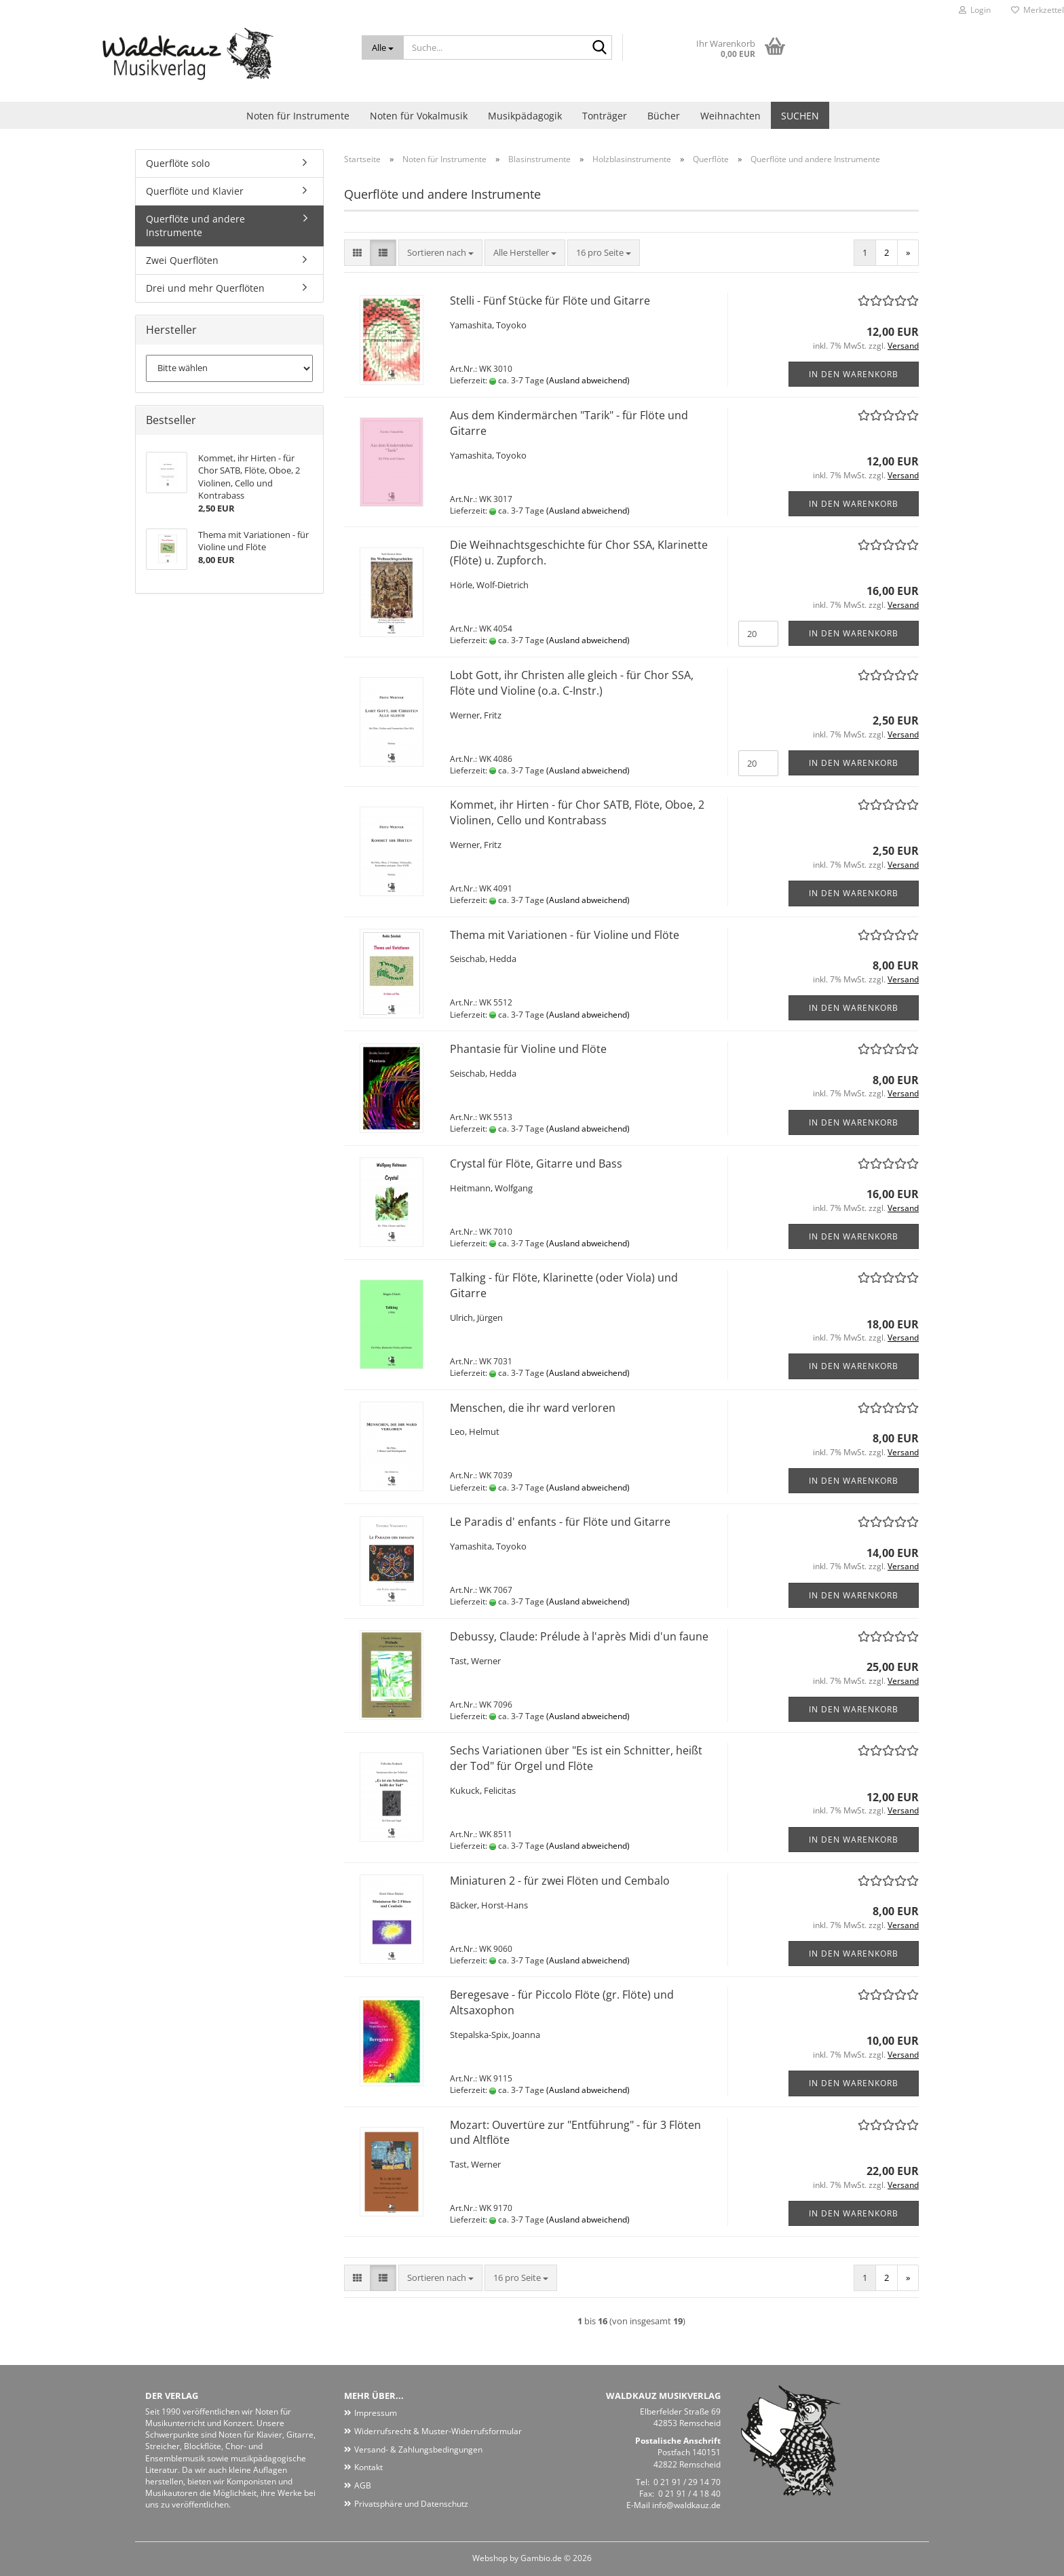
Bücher (663, 115)
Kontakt (368, 2467)
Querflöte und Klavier (195, 191)
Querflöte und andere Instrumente (195, 225)
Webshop (490, 2558)
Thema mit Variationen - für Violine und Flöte (564, 934)
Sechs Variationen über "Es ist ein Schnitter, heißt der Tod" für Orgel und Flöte (576, 1758)
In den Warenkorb (853, 374)
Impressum (375, 2413)
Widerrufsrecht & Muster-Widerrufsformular (438, 2431)
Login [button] (975, 10)
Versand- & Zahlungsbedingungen (418, 2449)
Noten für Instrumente (297, 115)
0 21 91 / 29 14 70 (687, 2482)
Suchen (800, 115)
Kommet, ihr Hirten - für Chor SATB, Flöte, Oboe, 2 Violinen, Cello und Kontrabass (577, 812)
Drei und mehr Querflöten (205, 288)
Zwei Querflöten (182, 260)
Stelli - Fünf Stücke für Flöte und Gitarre (550, 300)
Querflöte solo (178, 163)
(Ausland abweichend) (588, 380)
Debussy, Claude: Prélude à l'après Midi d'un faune (579, 1636)
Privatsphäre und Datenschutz (411, 2504)
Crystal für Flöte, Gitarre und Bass (536, 1163)
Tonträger (604, 115)
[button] (357, 252)
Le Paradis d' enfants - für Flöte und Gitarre (560, 1521)
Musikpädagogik (525, 115)
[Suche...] (383, 47)
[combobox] (440, 252)
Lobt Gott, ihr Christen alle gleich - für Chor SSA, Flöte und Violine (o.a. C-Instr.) (572, 683)
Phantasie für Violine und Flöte (528, 1048)
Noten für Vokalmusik (419, 115)
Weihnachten (730, 115)
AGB (362, 2485)
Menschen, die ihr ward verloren (532, 1407)
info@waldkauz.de (686, 2505)
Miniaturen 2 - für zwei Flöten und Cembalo (560, 1880)
